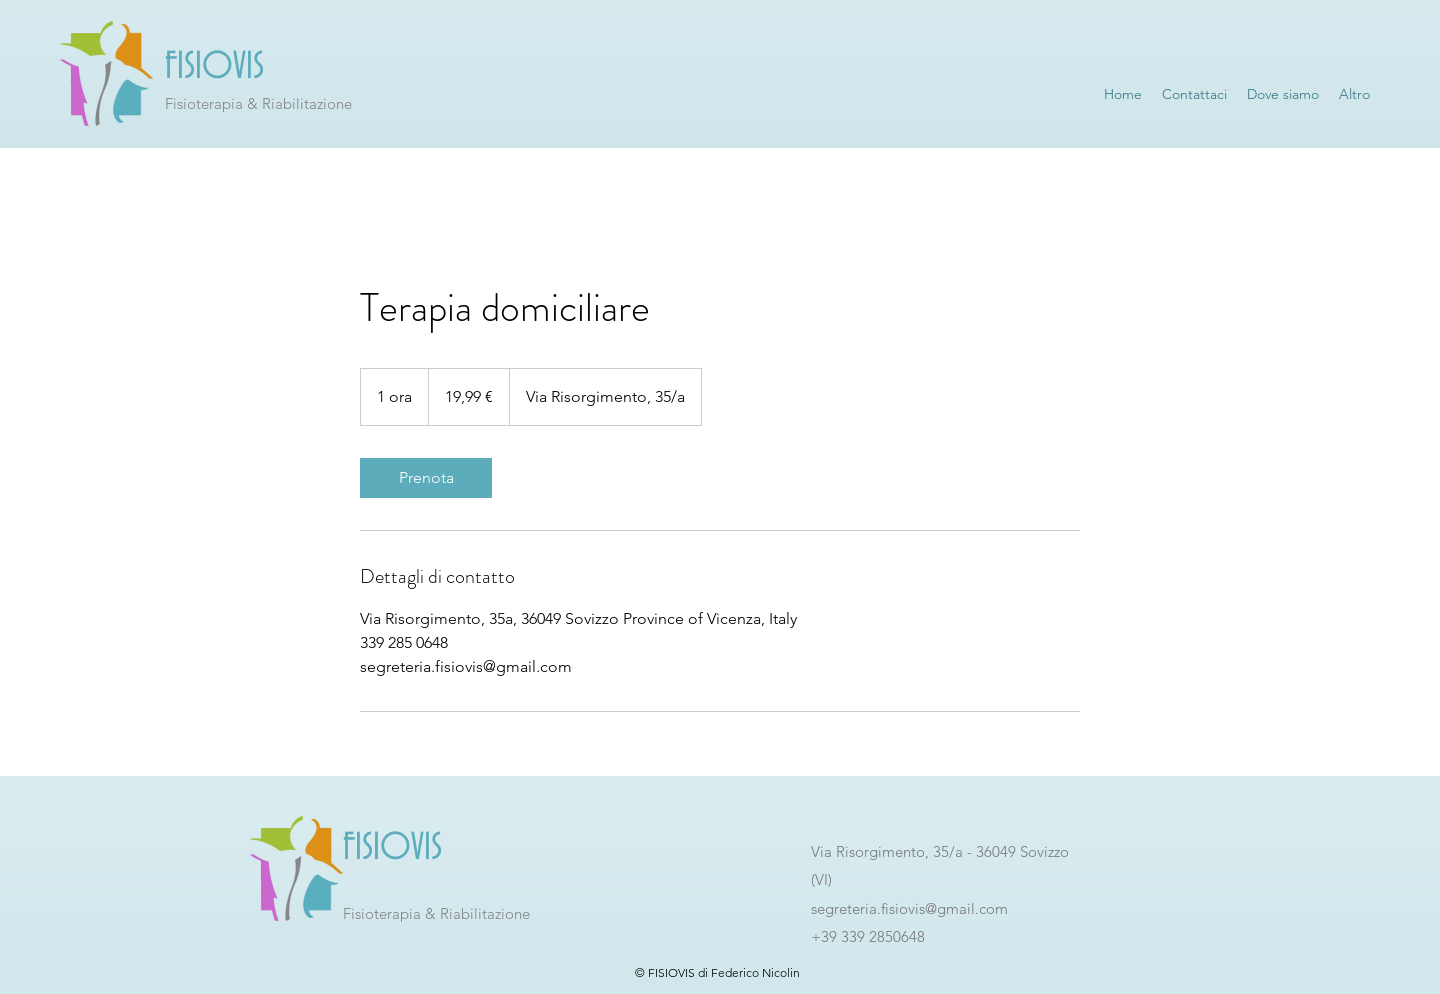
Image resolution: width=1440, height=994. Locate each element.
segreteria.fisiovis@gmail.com (909, 908)
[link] (426, 478)
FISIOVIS (214, 67)
